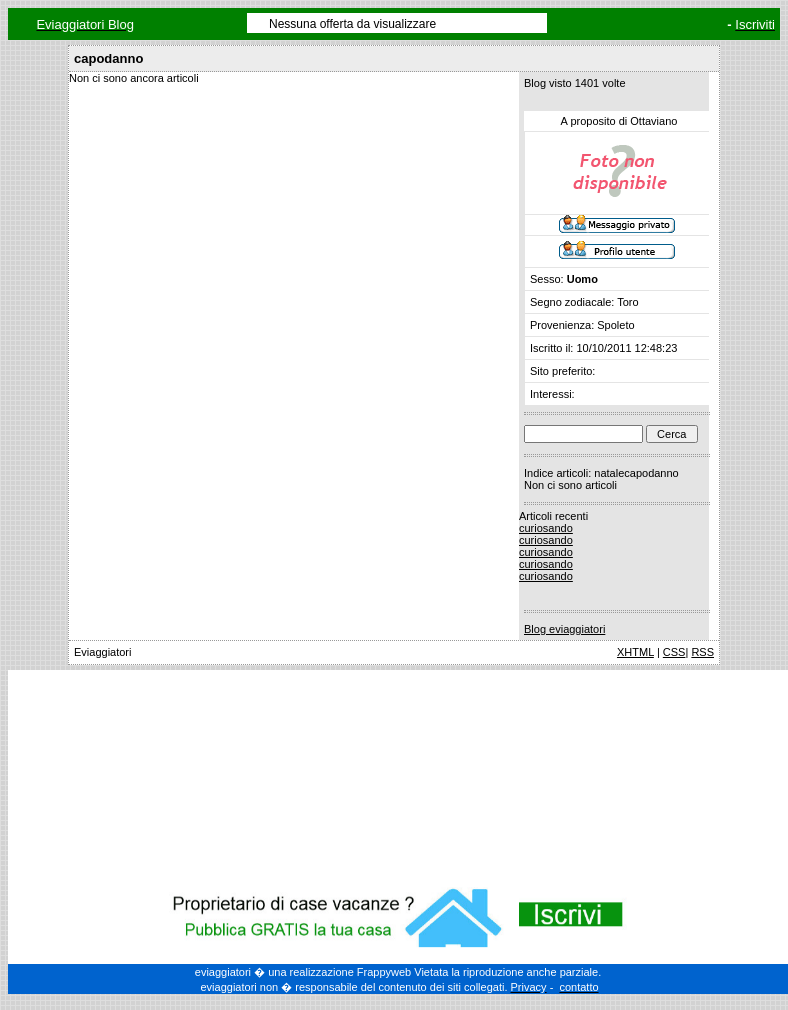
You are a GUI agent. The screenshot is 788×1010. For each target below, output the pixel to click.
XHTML (635, 652)
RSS (702, 652)
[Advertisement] (398, 775)
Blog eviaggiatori (564, 629)
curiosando (546, 528)
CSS (674, 652)
